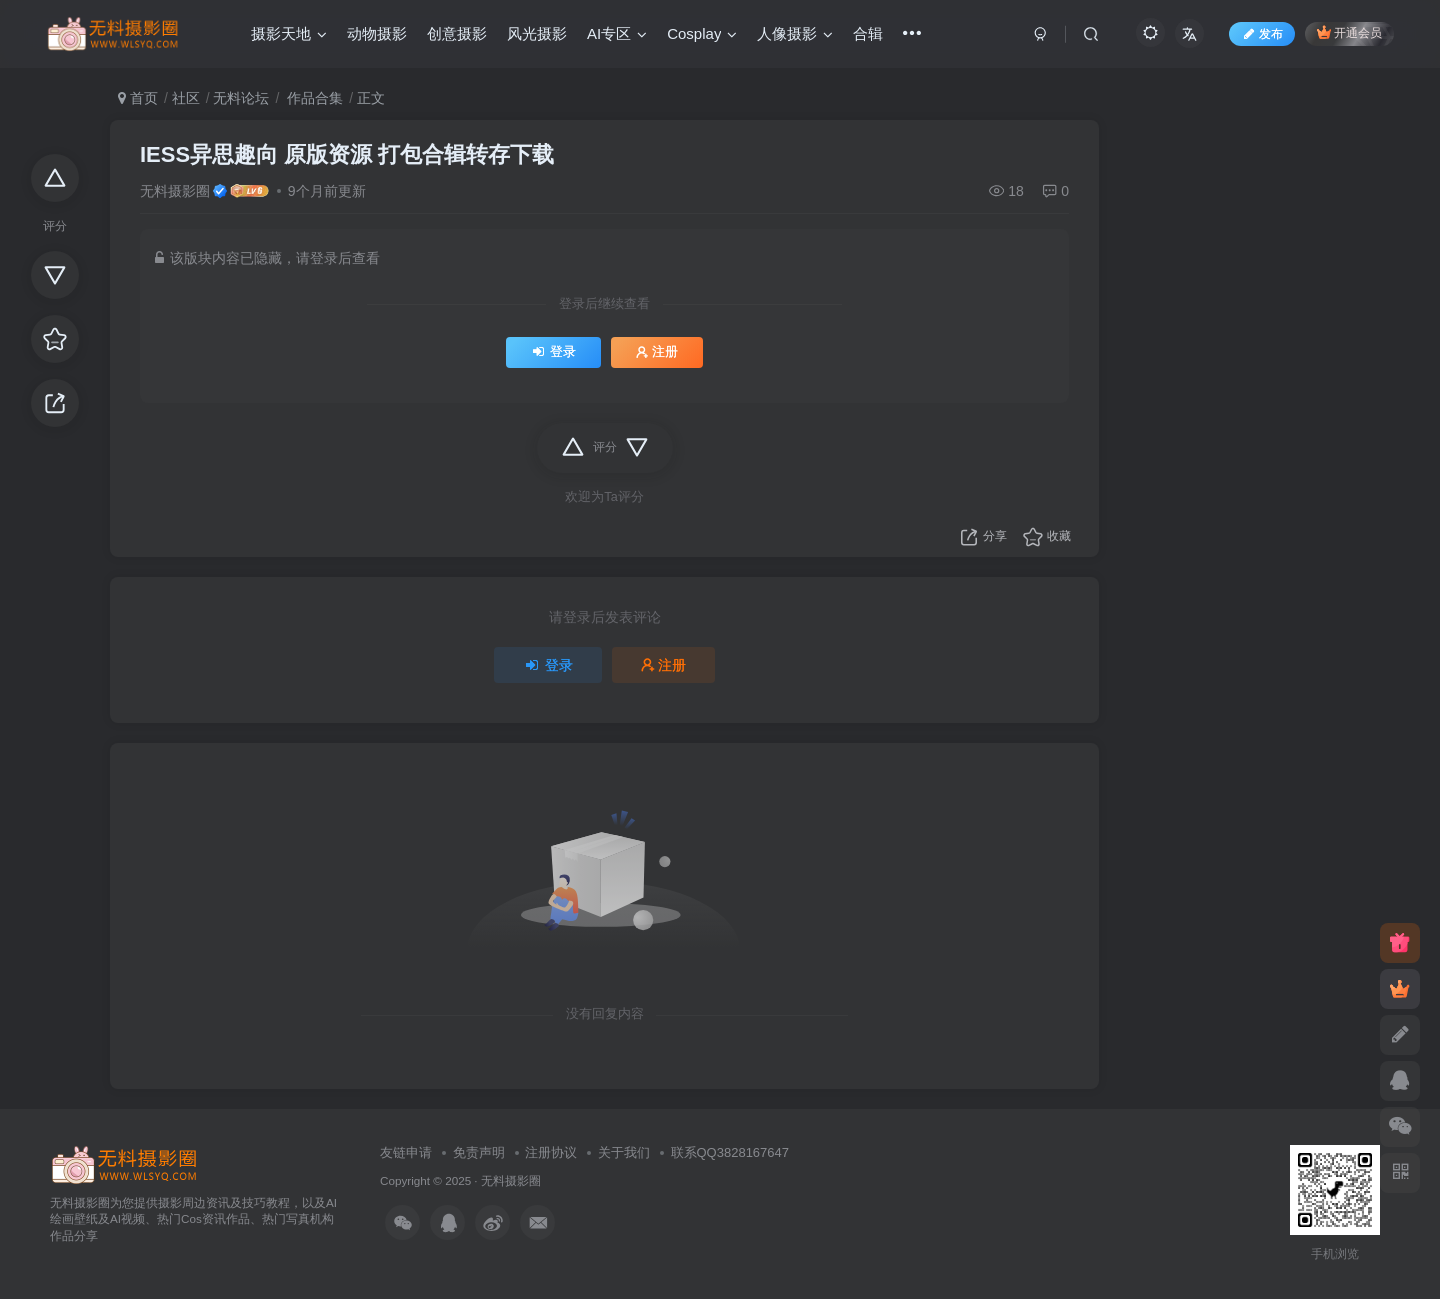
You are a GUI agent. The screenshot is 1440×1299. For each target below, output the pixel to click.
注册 (657, 352)
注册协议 (551, 1152)
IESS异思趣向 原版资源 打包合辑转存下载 (347, 154)
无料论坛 (241, 98)
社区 (186, 98)
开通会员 (1349, 32)
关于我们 (624, 1152)
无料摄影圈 (175, 191)
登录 (553, 352)
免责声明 (479, 1152)
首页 (138, 98)
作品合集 (313, 98)
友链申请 (406, 1152)
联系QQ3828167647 (730, 1152)
